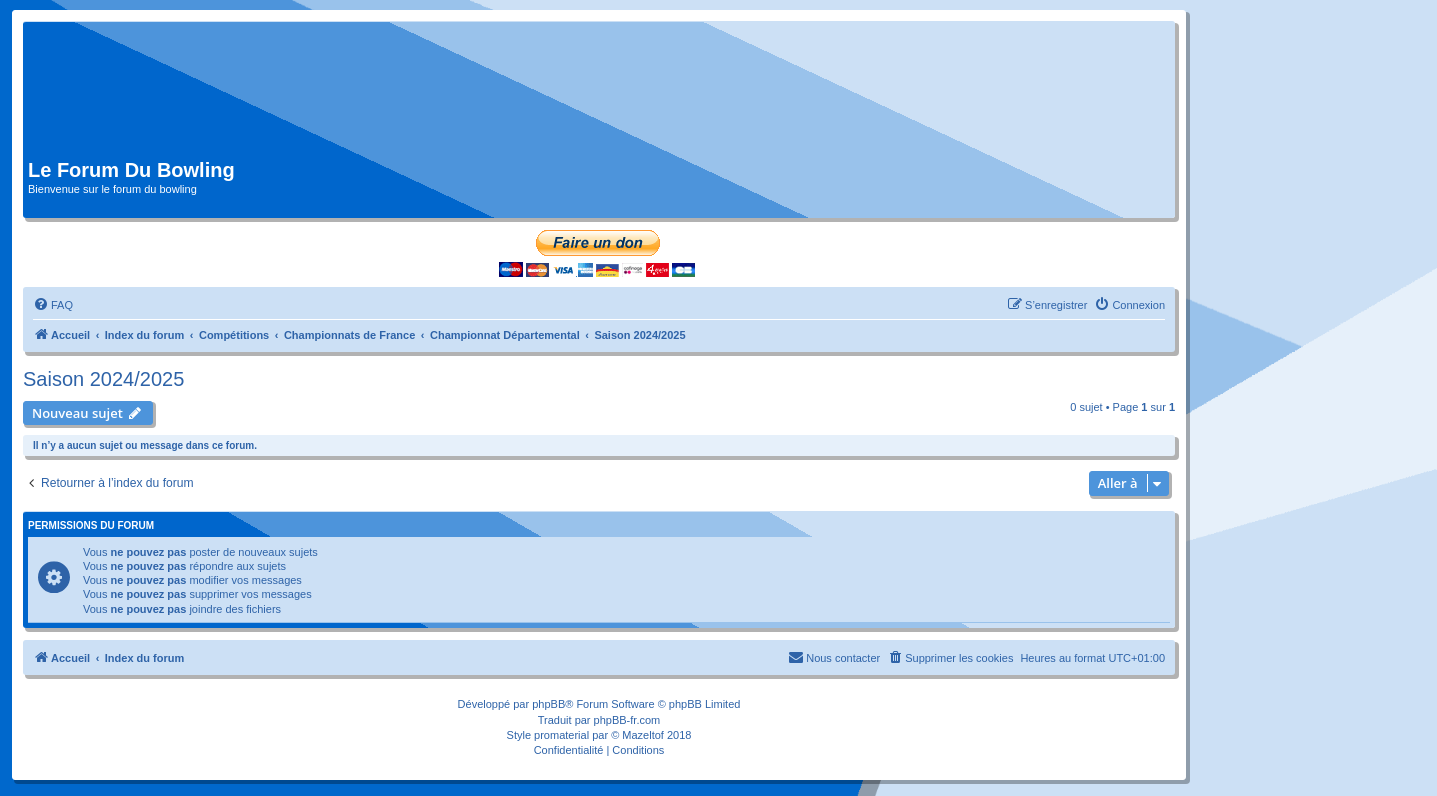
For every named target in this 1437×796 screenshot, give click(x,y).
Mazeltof (643, 735)
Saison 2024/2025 (103, 379)
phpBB (548, 704)
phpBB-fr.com (627, 720)
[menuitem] (53, 305)
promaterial (561, 735)
